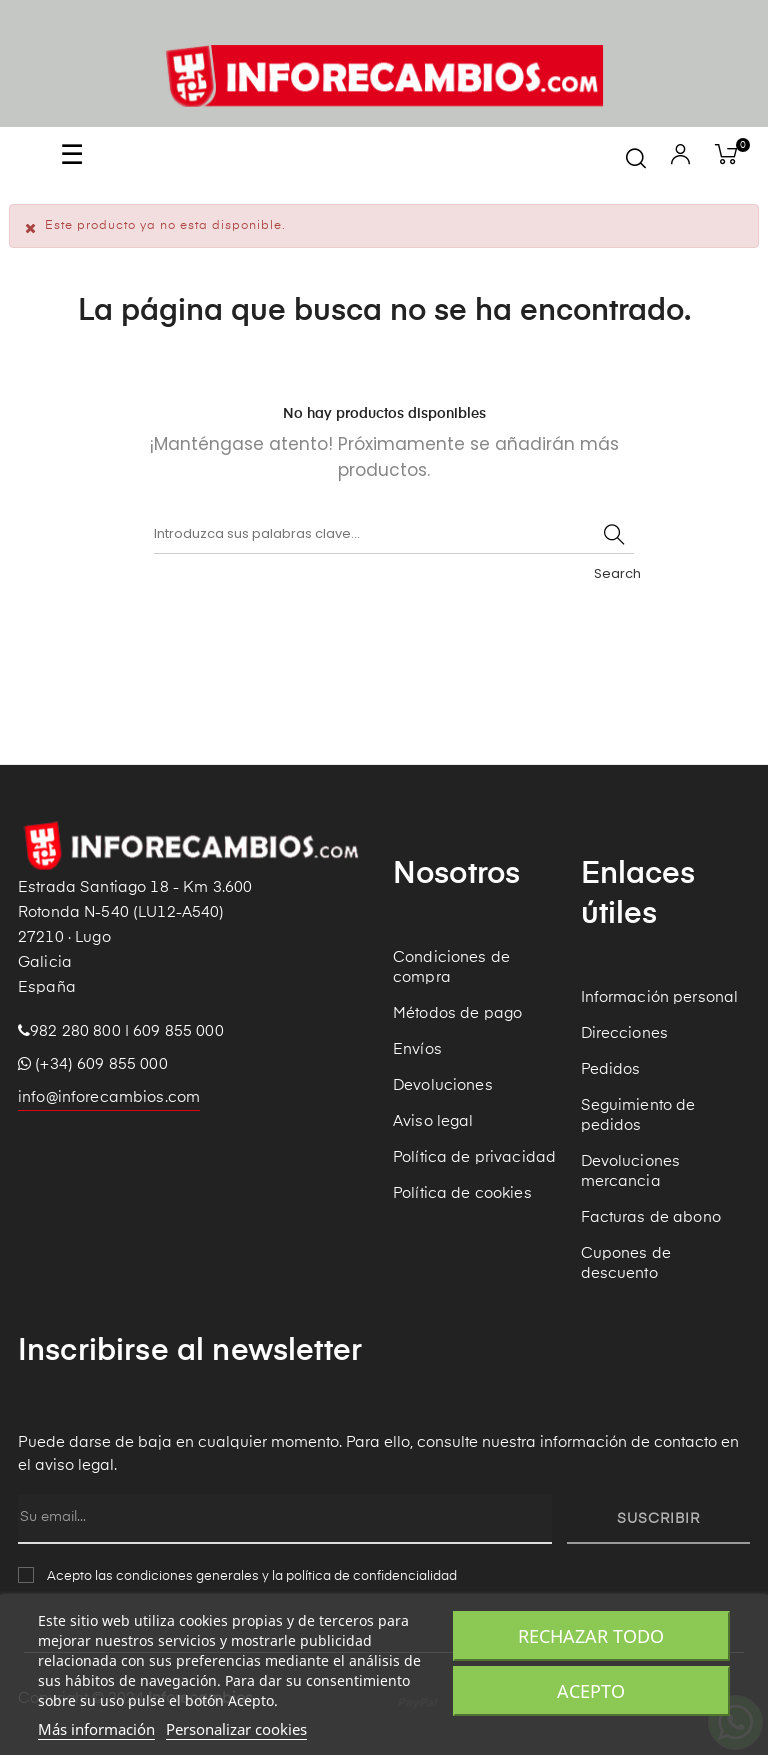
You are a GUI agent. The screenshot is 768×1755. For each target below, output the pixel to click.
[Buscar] (394, 534)
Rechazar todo (591, 1636)
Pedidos (611, 1069)
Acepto (591, 1691)
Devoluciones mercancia (631, 1171)
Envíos (417, 1049)
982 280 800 (75, 1031)
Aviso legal (433, 1121)
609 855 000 (178, 1031)
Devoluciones (443, 1085)
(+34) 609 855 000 (93, 1064)
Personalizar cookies (236, 1729)
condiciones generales (187, 1576)
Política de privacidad (474, 1157)
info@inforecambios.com (109, 1097)
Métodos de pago (457, 1013)
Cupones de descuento (626, 1263)
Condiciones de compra (451, 967)
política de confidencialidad (371, 1576)
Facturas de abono (651, 1217)
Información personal (660, 997)
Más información (96, 1729)
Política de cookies (462, 1193)
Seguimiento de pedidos (638, 1115)
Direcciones (625, 1033)
